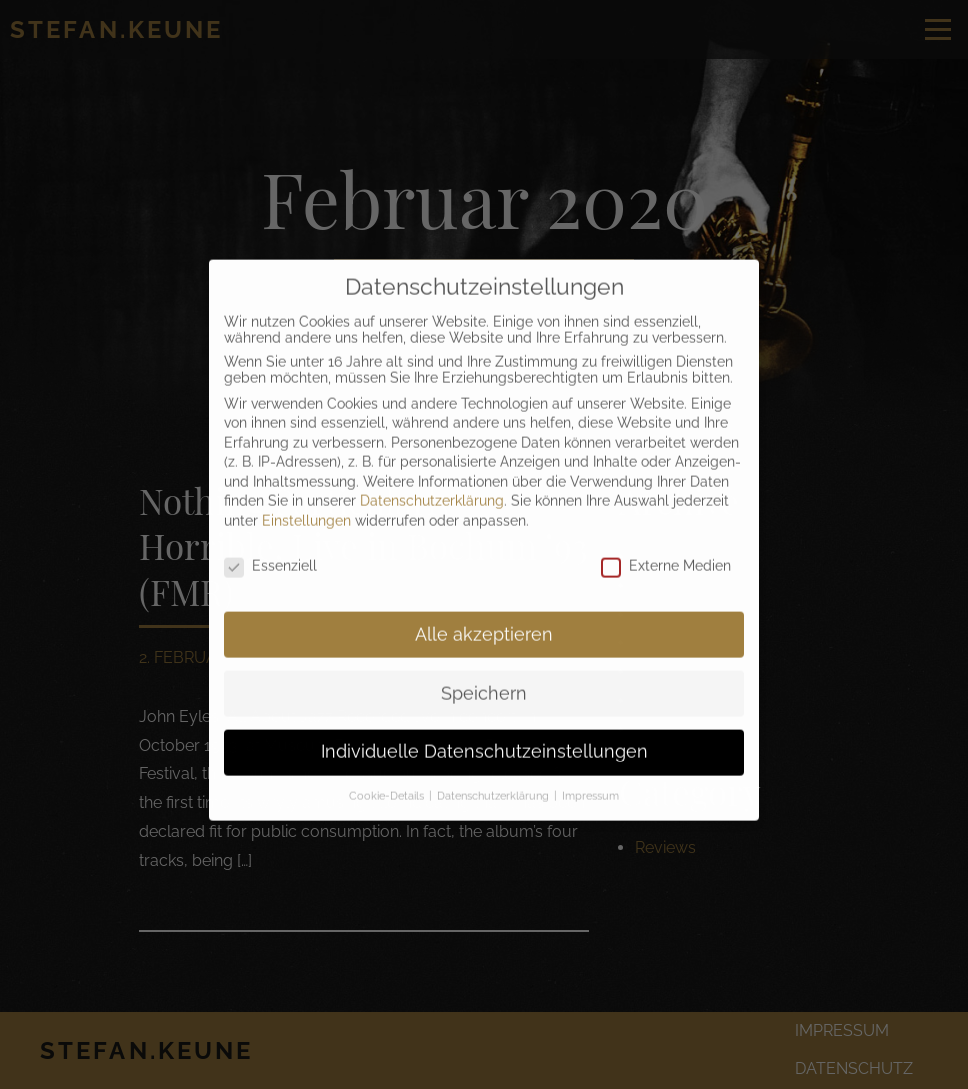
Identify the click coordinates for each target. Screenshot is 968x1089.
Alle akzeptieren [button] (484, 616)
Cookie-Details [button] (388, 778)
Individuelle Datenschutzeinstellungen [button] (484, 734)
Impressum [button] (590, 778)
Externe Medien (666, 548)
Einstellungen (306, 503)
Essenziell (270, 548)
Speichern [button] (484, 675)
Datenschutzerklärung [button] (494, 778)
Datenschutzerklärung (432, 483)
